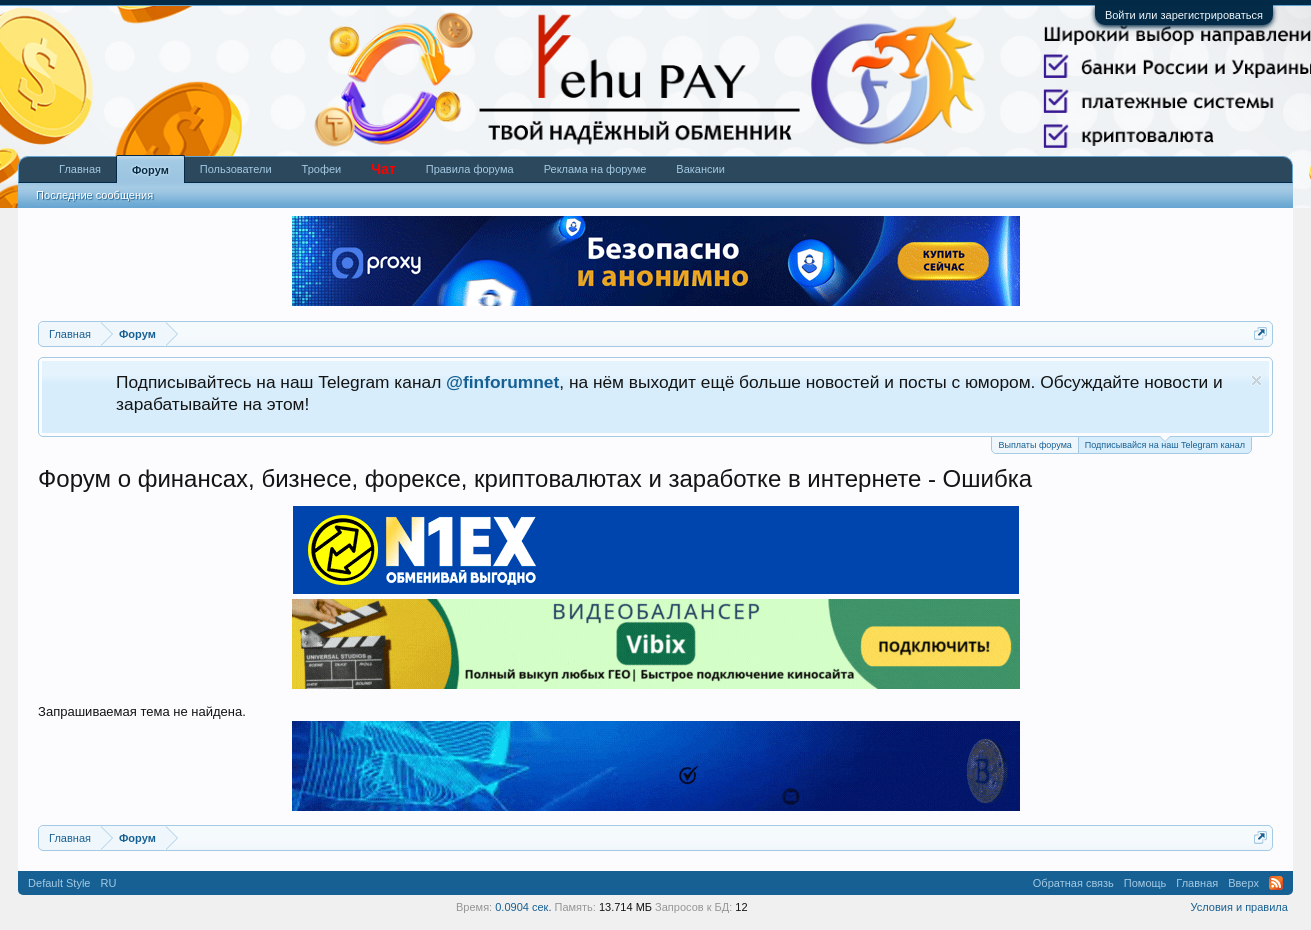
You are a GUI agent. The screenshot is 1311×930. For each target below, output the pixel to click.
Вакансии (700, 169)
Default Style (59, 883)
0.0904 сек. (523, 907)
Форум (150, 170)
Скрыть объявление (1256, 380)
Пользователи (236, 169)
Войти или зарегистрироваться (1184, 15)
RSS (1276, 883)
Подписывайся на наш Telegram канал (1165, 443)
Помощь (1145, 883)
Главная (80, 169)
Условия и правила (1239, 907)
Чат (383, 169)
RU (108, 883)
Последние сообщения (94, 195)
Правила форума (470, 169)
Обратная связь (1073, 883)
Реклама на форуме (595, 169)
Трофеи (322, 169)
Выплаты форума (1034, 445)
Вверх (1243, 883)
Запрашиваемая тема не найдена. (142, 711)
